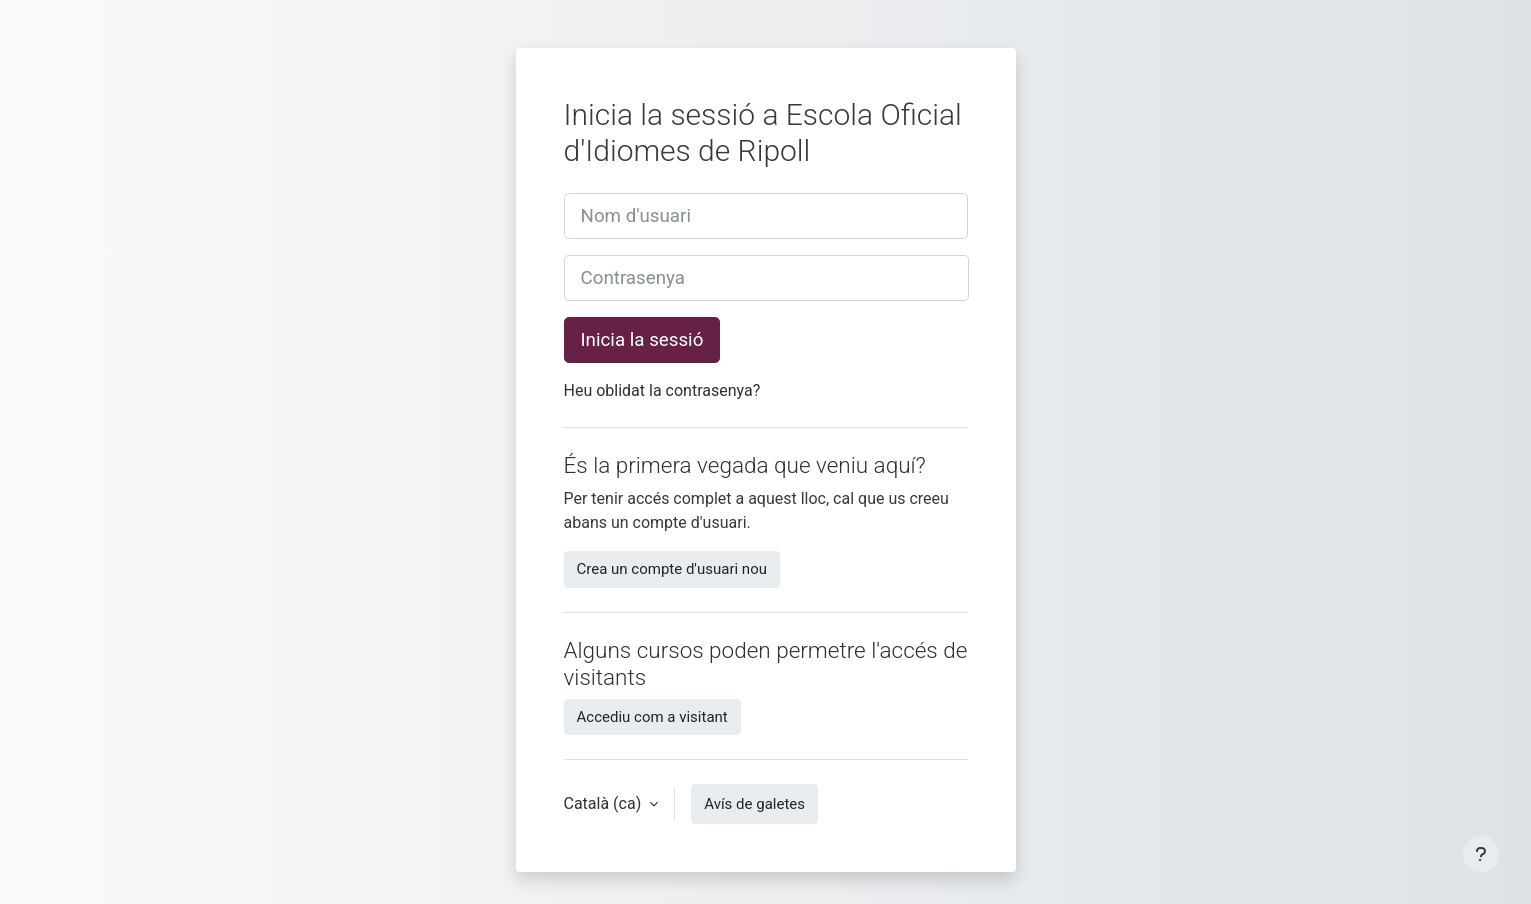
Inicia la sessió (642, 340)
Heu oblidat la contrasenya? (662, 390)
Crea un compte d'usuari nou (672, 569)
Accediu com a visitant (652, 717)
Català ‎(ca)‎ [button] (605, 803)
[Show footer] (1481, 854)
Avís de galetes (754, 804)
